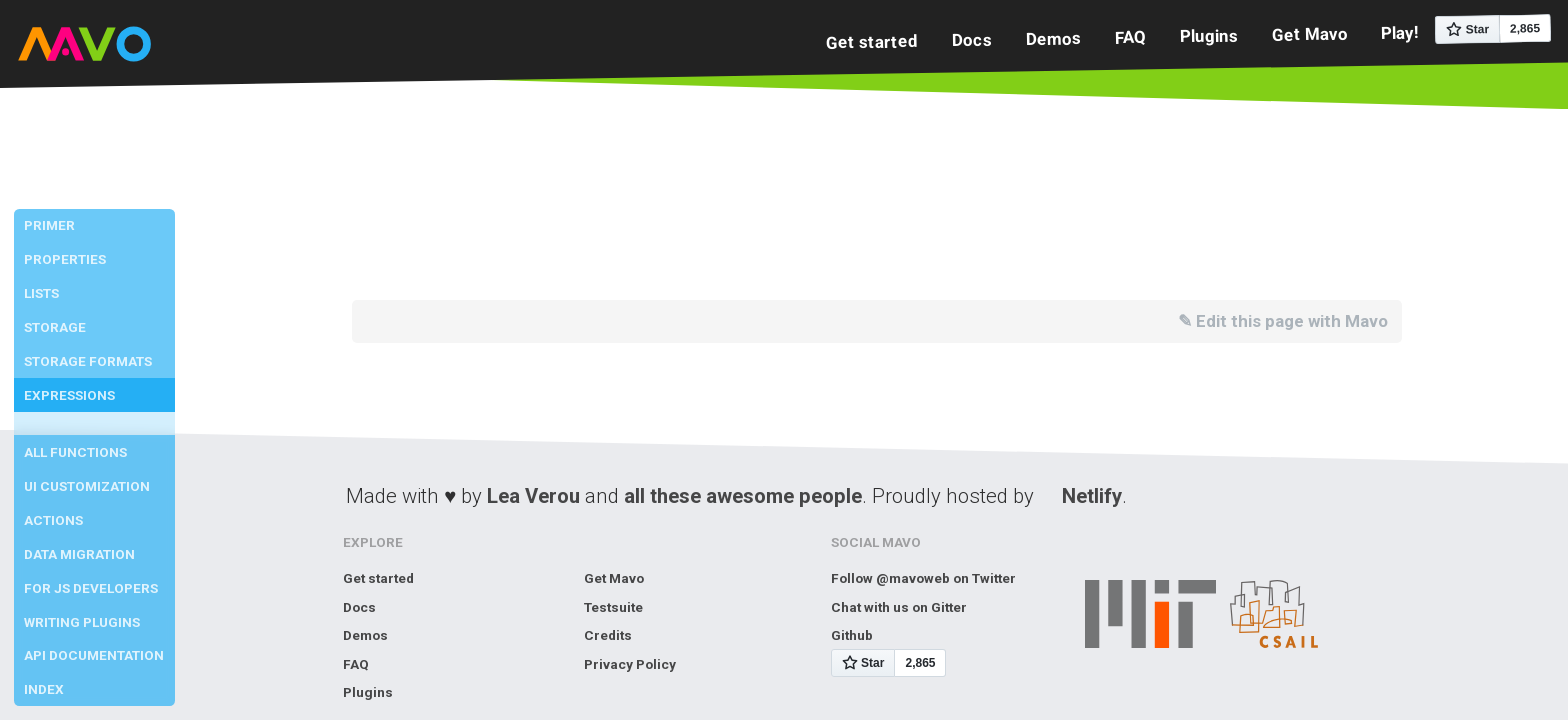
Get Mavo (1309, 33)
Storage (55, 327)
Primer (49, 225)
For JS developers (91, 588)
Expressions (69, 395)
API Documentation (94, 655)
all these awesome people (743, 496)
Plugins (1208, 35)
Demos (1053, 38)
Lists (41, 293)
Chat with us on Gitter (899, 607)
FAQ (1130, 37)
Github (852, 635)
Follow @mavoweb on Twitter (923, 578)
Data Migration (79, 554)
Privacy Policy (630, 664)
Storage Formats (88, 361)
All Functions (75, 452)
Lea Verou (533, 496)
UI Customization (87, 486)
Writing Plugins (82, 622)
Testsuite (613, 607)
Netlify (1092, 496)
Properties (65, 259)
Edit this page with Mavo (1292, 321)
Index (44, 689)
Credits (608, 635)
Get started (872, 42)
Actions (53, 520)
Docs (972, 39)
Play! (1399, 32)
